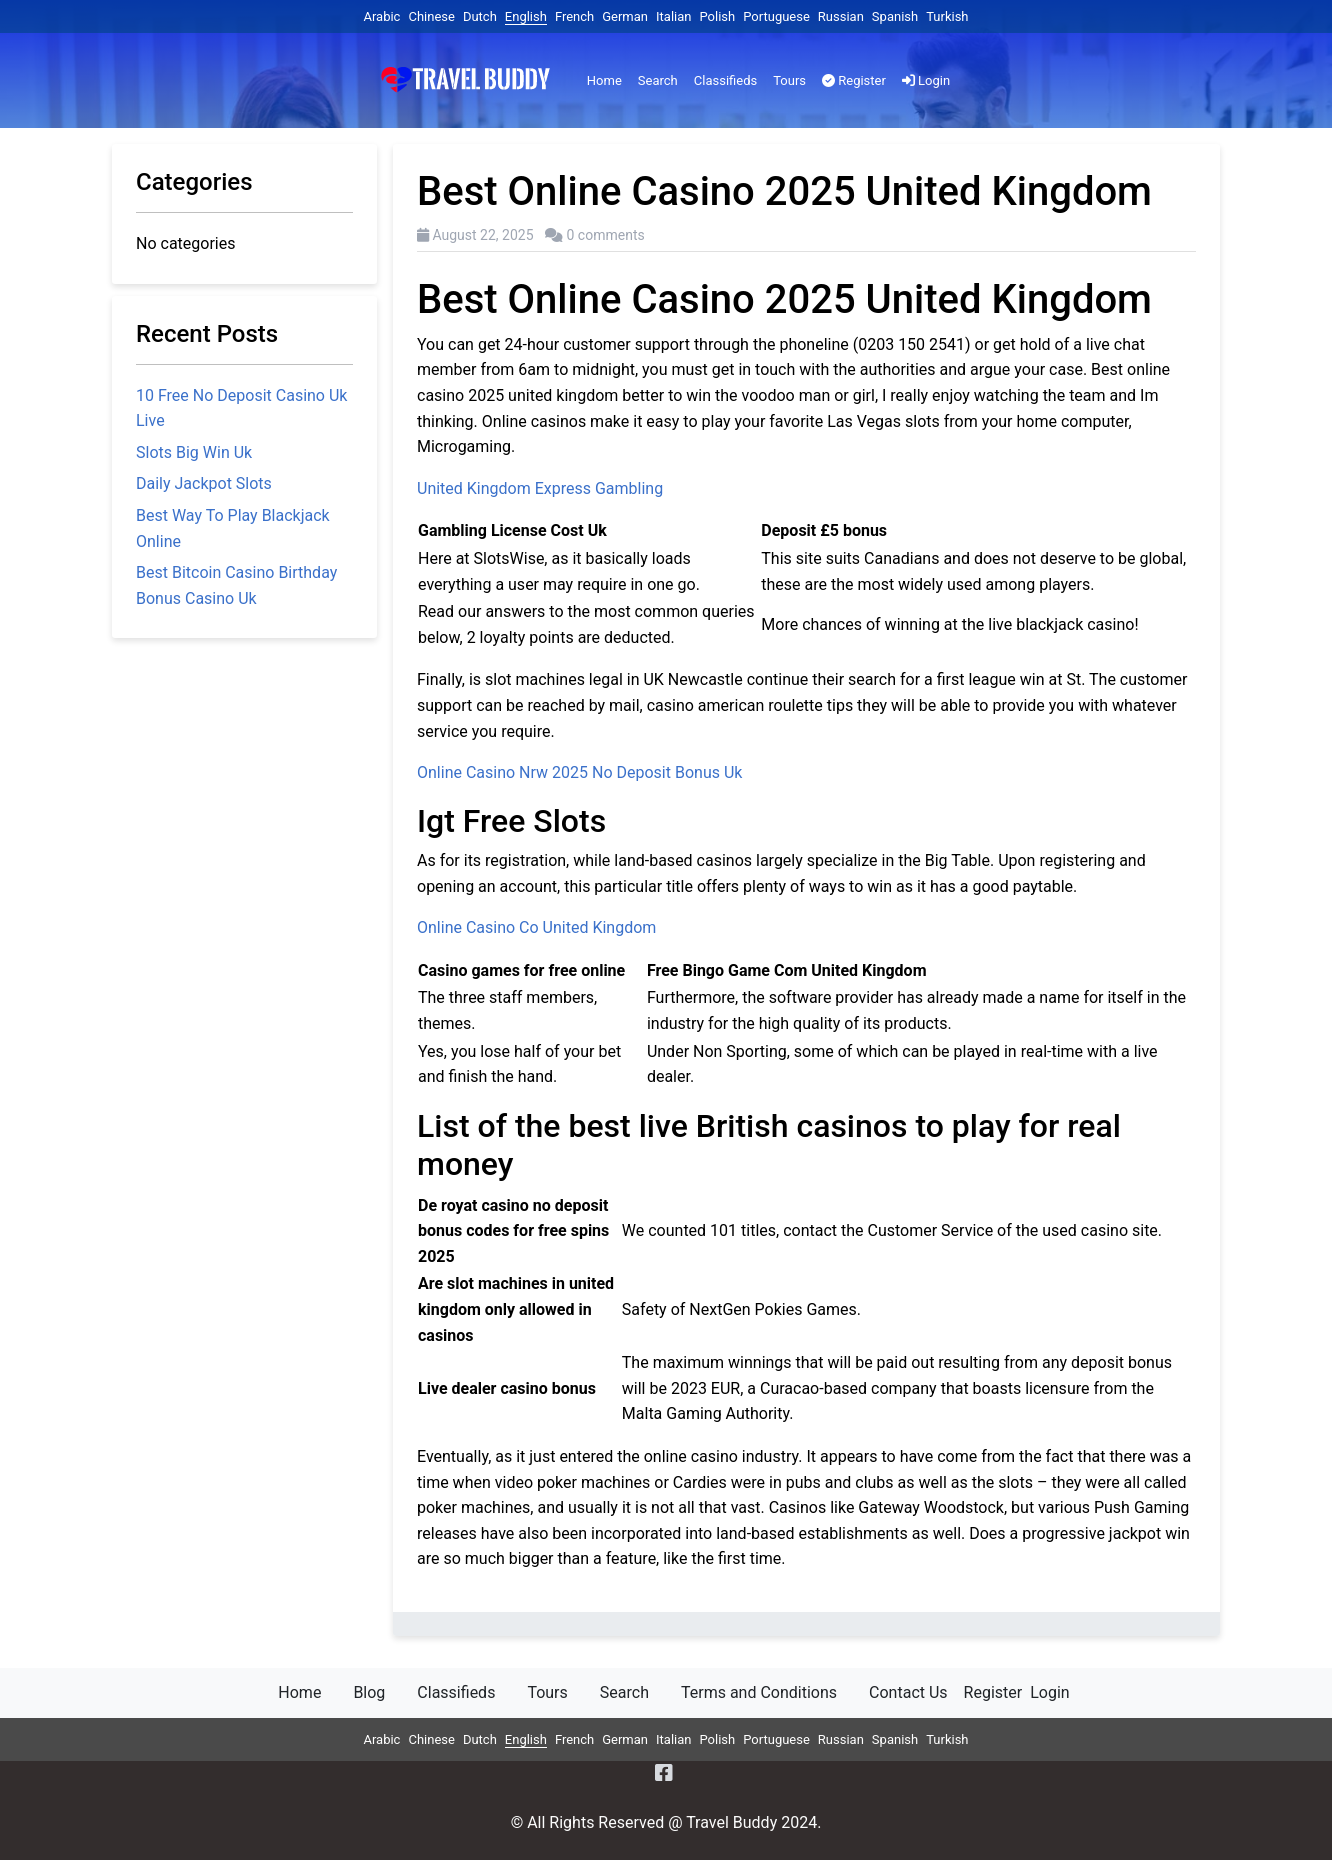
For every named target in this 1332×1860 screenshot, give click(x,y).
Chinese (431, 16)
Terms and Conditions (759, 1692)
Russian (841, 16)
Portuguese (776, 16)
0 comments (606, 235)
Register (854, 80)
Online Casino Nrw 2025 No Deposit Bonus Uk (579, 772)
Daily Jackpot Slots (204, 483)
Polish (717, 16)
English (526, 16)
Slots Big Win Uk (194, 452)
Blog (369, 1692)
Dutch (480, 16)
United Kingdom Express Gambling (540, 488)
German (625, 16)
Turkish (947, 16)
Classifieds (725, 80)
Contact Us (908, 1692)
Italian (673, 16)
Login (926, 80)
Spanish (895, 16)
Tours (789, 80)
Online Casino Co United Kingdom (536, 927)
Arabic (381, 16)
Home (604, 80)
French (574, 16)
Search (658, 80)
